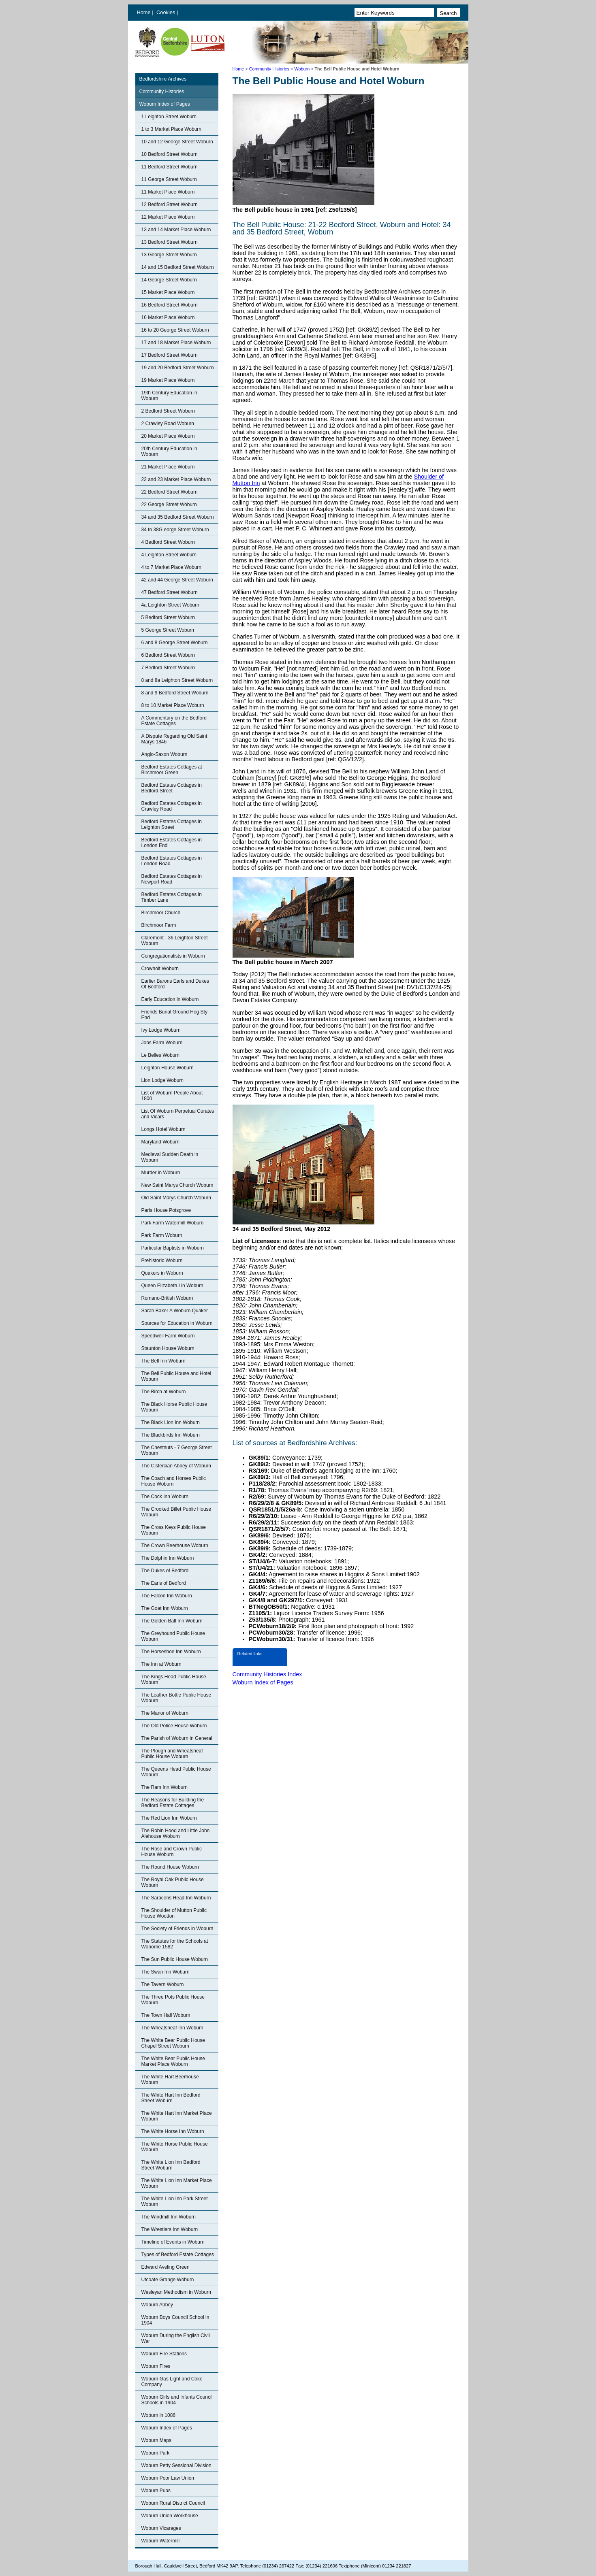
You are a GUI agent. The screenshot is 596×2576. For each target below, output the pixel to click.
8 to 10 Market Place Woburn (172, 705)
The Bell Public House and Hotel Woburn (176, 1376)
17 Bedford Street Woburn (169, 355)
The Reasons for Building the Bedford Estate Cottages (172, 1802)
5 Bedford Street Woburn (168, 617)
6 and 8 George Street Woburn (174, 642)
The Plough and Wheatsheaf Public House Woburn (172, 1753)
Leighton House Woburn (167, 1068)
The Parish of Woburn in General (176, 1738)
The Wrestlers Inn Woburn (169, 2229)
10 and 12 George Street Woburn (177, 142)
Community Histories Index (267, 1674)
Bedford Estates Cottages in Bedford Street (171, 788)
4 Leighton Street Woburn (169, 555)
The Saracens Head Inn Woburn (176, 1898)
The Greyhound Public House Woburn (173, 1636)
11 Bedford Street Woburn (169, 167)
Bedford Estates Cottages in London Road (171, 860)
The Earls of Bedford (163, 1583)
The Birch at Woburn (163, 1391)
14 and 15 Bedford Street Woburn (177, 267)
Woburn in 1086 (158, 2415)
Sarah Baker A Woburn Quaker (174, 1311)
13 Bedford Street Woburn (169, 242)
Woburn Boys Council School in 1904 (175, 2320)
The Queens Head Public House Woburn (176, 1772)
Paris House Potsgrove (166, 1210)
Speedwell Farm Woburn (168, 1336)
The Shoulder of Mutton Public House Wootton (174, 1913)
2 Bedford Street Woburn (168, 411)
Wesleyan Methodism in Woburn (176, 2292)
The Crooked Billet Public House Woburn (176, 1512)
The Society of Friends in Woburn (177, 1928)
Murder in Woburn (160, 1172)
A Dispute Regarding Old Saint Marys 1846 (174, 739)
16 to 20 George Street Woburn (175, 330)
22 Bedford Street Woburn (169, 492)
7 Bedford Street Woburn (168, 668)
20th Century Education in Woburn (169, 451)
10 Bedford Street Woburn (169, 154)
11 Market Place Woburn (168, 192)
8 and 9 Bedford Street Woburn (175, 693)
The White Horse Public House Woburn (174, 2146)
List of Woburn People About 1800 (172, 1095)
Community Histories (269, 68)
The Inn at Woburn (161, 1664)
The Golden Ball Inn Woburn (172, 1621)
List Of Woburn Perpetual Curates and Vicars (177, 1114)
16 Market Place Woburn (168, 317)
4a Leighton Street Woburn (170, 605)
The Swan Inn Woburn (165, 1972)
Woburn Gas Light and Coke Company (172, 2381)
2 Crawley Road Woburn (167, 423)
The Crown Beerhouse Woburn (174, 1545)
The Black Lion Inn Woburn (170, 1422)
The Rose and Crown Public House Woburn (171, 1851)
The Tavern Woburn (162, 1984)
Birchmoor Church (161, 912)
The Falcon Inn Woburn (166, 1596)
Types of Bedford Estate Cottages (177, 2254)
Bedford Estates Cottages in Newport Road (171, 879)
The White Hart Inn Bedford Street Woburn (171, 2097)
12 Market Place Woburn (168, 217)
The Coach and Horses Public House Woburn (173, 1481)
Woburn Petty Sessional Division (176, 2465)
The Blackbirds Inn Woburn (170, 1435)
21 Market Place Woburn (168, 467)
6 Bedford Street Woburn (168, 655)
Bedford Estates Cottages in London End (171, 842)
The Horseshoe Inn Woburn (171, 1651)
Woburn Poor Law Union (167, 2478)
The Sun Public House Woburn (174, 1959)
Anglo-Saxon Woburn (164, 754)
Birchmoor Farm (158, 925)
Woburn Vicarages (161, 2528)
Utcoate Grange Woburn (167, 2279)
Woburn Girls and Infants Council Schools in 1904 (177, 2400)
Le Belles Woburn (160, 1055)
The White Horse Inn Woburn (172, 2131)
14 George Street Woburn (169, 280)
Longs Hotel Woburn (163, 1129)
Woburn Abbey (157, 2305)
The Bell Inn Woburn (163, 1361)
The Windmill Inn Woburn (168, 2217)
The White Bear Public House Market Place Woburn (173, 2061)
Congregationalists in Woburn (173, 956)
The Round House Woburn (170, 1867)
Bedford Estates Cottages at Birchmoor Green (171, 769)
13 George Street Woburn (169, 255)
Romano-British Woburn (167, 1298)
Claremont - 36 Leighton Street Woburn (174, 940)
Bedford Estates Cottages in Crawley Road (171, 806)
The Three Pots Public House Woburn (173, 1999)
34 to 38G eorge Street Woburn (175, 529)
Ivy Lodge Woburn (161, 1030)
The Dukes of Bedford (165, 1570)
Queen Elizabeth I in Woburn (172, 1285)
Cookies (166, 12)
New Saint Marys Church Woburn (177, 1185)
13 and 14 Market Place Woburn (176, 229)
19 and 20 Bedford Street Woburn (177, 367)
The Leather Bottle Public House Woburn (176, 1697)
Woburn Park (155, 2453)
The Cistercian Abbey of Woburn (176, 1466)
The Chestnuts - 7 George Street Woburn (176, 1450)
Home (144, 12)
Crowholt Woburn (160, 968)
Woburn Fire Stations (164, 2354)
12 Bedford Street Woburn (169, 204)
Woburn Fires (156, 2366)
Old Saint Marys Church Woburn (176, 1198)
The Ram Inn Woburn (164, 1787)
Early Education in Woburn (170, 999)
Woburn (302, 68)
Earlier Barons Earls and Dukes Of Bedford (175, 984)
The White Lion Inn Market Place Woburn (176, 2183)
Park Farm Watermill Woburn (172, 1223)
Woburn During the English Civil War (175, 2338)
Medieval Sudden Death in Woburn (170, 1157)
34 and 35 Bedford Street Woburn (177, 517)
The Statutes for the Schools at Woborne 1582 (174, 1944)
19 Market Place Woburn (168, 380)
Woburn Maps (156, 2440)
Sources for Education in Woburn (177, 1323)
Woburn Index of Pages (164, 104)
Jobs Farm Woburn (162, 1042)
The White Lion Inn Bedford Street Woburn (171, 2165)
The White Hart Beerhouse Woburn (170, 2079)
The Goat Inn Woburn (164, 1608)
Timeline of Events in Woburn (173, 2242)
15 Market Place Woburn (168, 292)
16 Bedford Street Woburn (169, 305)
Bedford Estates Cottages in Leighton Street (171, 824)
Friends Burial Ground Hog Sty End (174, 1014)
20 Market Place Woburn (168, 436)
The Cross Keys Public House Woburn (173, 1530)
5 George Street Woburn (167, 630)
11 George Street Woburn (169, 179)
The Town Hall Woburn (165, 2015)
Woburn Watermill (160, 2541)
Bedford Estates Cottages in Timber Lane (171, 897)
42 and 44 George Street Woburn (177, 580)
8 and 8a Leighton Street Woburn (177, 680)
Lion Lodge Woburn (162, 1080)
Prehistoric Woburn (162, 1260)
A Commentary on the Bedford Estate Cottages (174, 720)
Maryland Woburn (160, 1142)
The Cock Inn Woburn (165, 1496)
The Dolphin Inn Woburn (167, 1558)
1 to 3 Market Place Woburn (171, 129)
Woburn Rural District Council (173, 2503)
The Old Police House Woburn (174, 1726)
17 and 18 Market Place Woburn (176, 342)
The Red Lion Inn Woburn (169, 1818)
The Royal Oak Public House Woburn (172, 1882)
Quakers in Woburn (162, 1273)
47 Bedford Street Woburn (169, 592)
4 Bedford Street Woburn (168, 542)
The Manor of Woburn (165, 1713)
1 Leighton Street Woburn (169, 116)
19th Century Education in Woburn (169, 395)
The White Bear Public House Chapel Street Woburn (173, 2043)
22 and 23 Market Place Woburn (176, 479)
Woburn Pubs (156, 2490)
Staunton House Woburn (167, 1348)
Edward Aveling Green (165, 2267)
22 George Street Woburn (169, 504)
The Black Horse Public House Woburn (174, 1407)
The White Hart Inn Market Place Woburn (176, 2116)
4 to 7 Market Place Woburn (171, 567)
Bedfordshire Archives (163, 79)
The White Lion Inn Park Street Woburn (174, 2201)
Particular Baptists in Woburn (172, 1248)
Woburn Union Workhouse (169, 2516)
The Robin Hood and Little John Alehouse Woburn (175, 1833)
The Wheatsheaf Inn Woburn (172, 2028)
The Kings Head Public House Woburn (173, 1679)
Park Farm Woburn (161, 1235)
